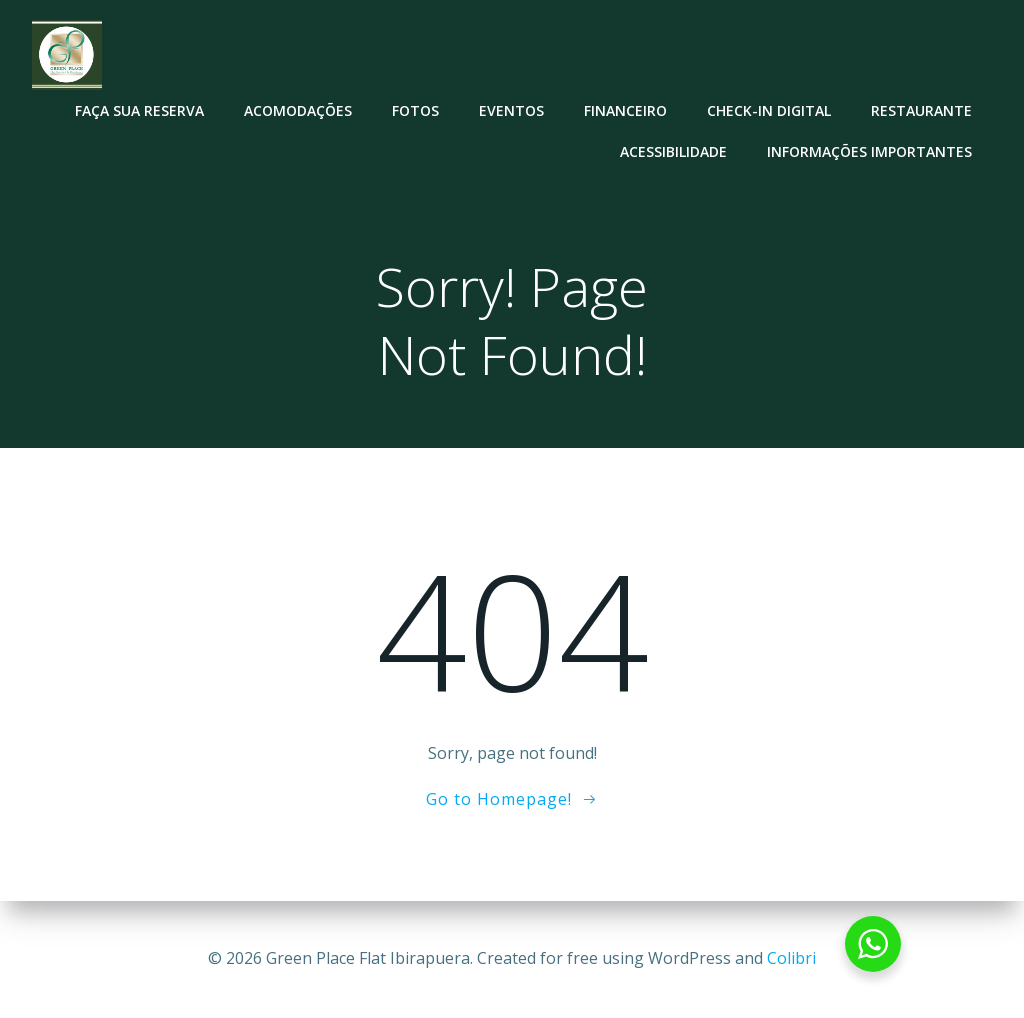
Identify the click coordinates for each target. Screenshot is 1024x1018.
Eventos (511, 110)
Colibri (791, 958)
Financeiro (625, 110)
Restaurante (921, 110)
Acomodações (298, 110)
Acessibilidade (673, 151)
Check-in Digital (769, 110)
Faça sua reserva (139, 110)
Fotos (415, 110)
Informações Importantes (869, 151)
